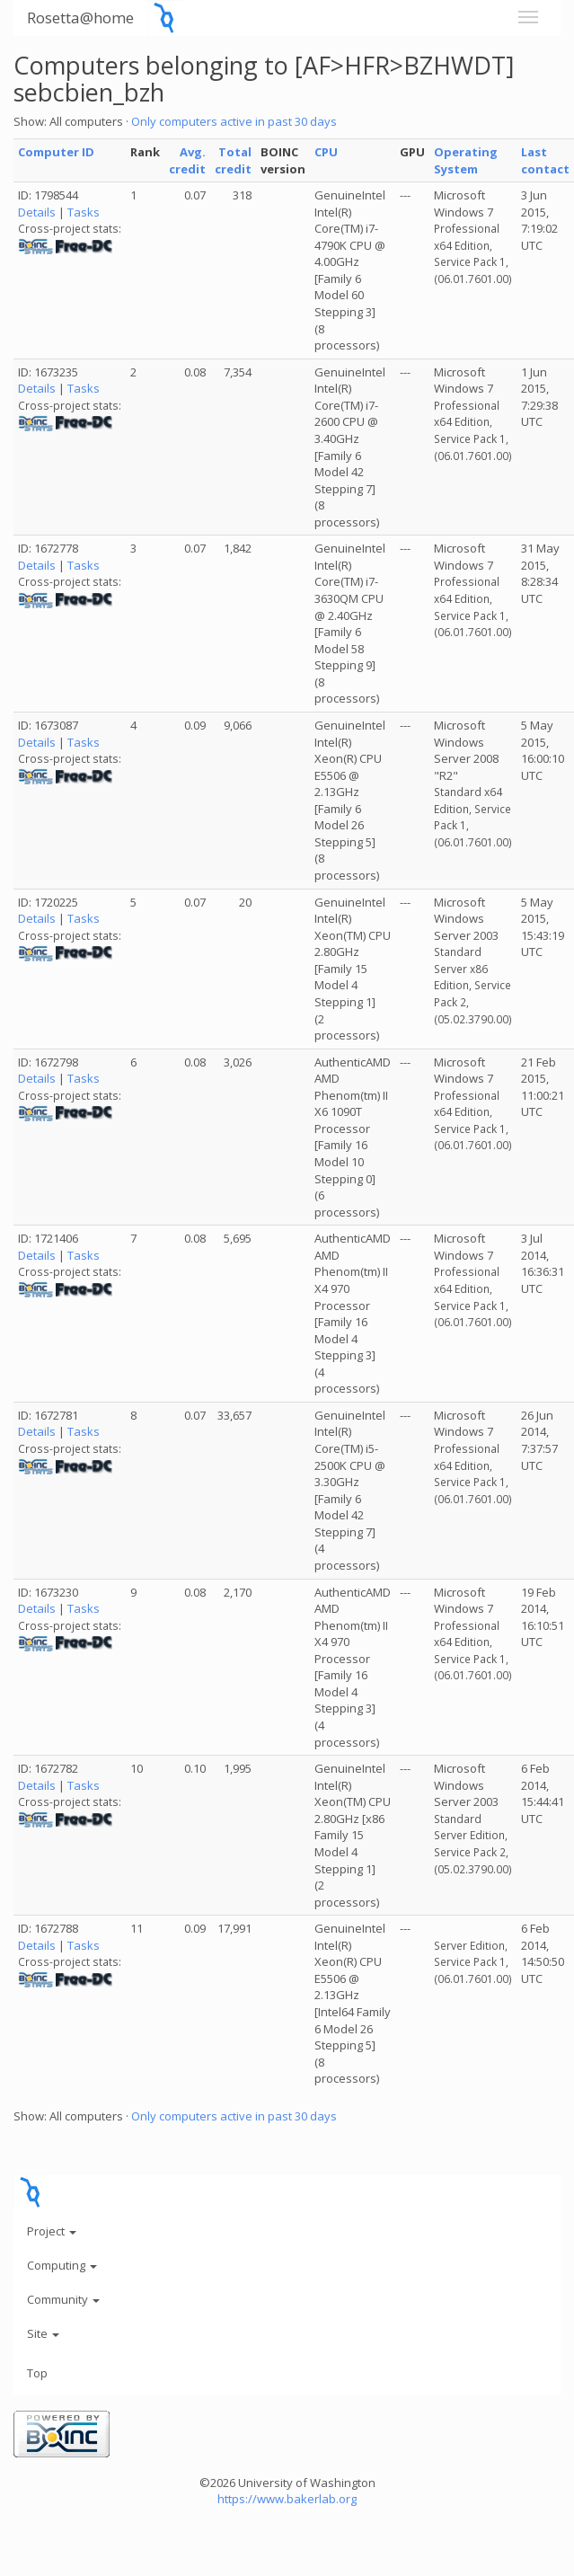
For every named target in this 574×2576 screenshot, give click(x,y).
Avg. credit (187, 160)
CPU (326, 152)
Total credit (233, 160)
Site (43, 2333)
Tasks (83, 212)
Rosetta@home (80, 17)
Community (63, 2299)
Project (51, 2231)
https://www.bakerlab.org (287, 2499)
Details (37, 212)
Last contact (545, 160)
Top (37, 2373)
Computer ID (56, 152)
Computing (62, 2265)
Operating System (466, 160)
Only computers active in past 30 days (234, 121)
